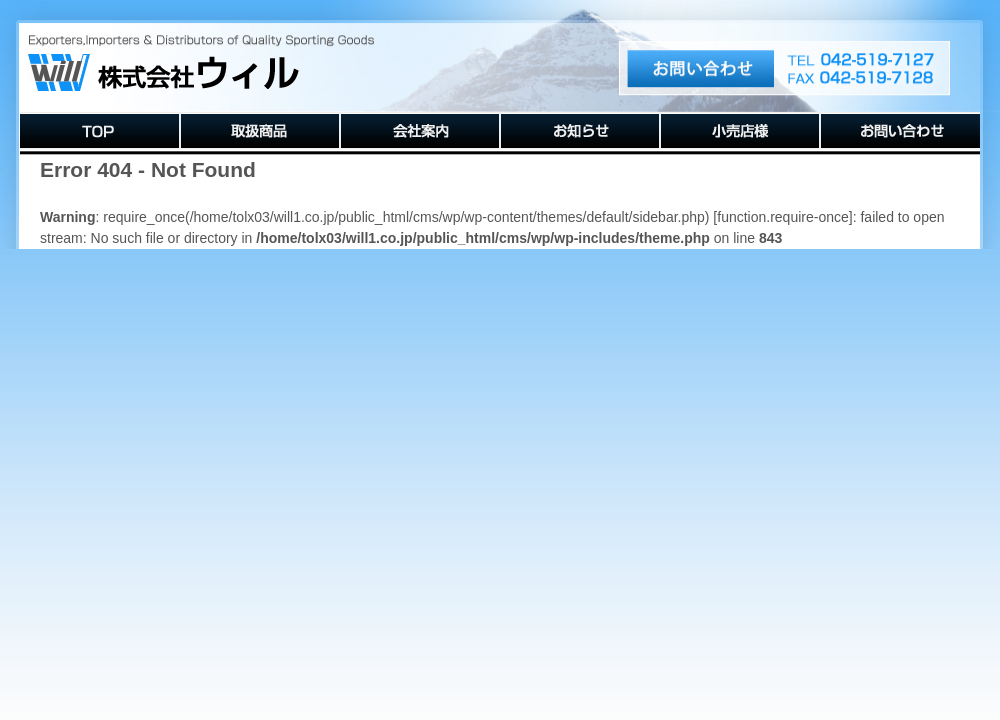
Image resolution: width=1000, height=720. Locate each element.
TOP (100, 130)
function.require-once (783, 217)
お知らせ (580, 130)
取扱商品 (260, 130)
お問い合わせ (900, 130)
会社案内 (420, 130)
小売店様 (740, 130)
